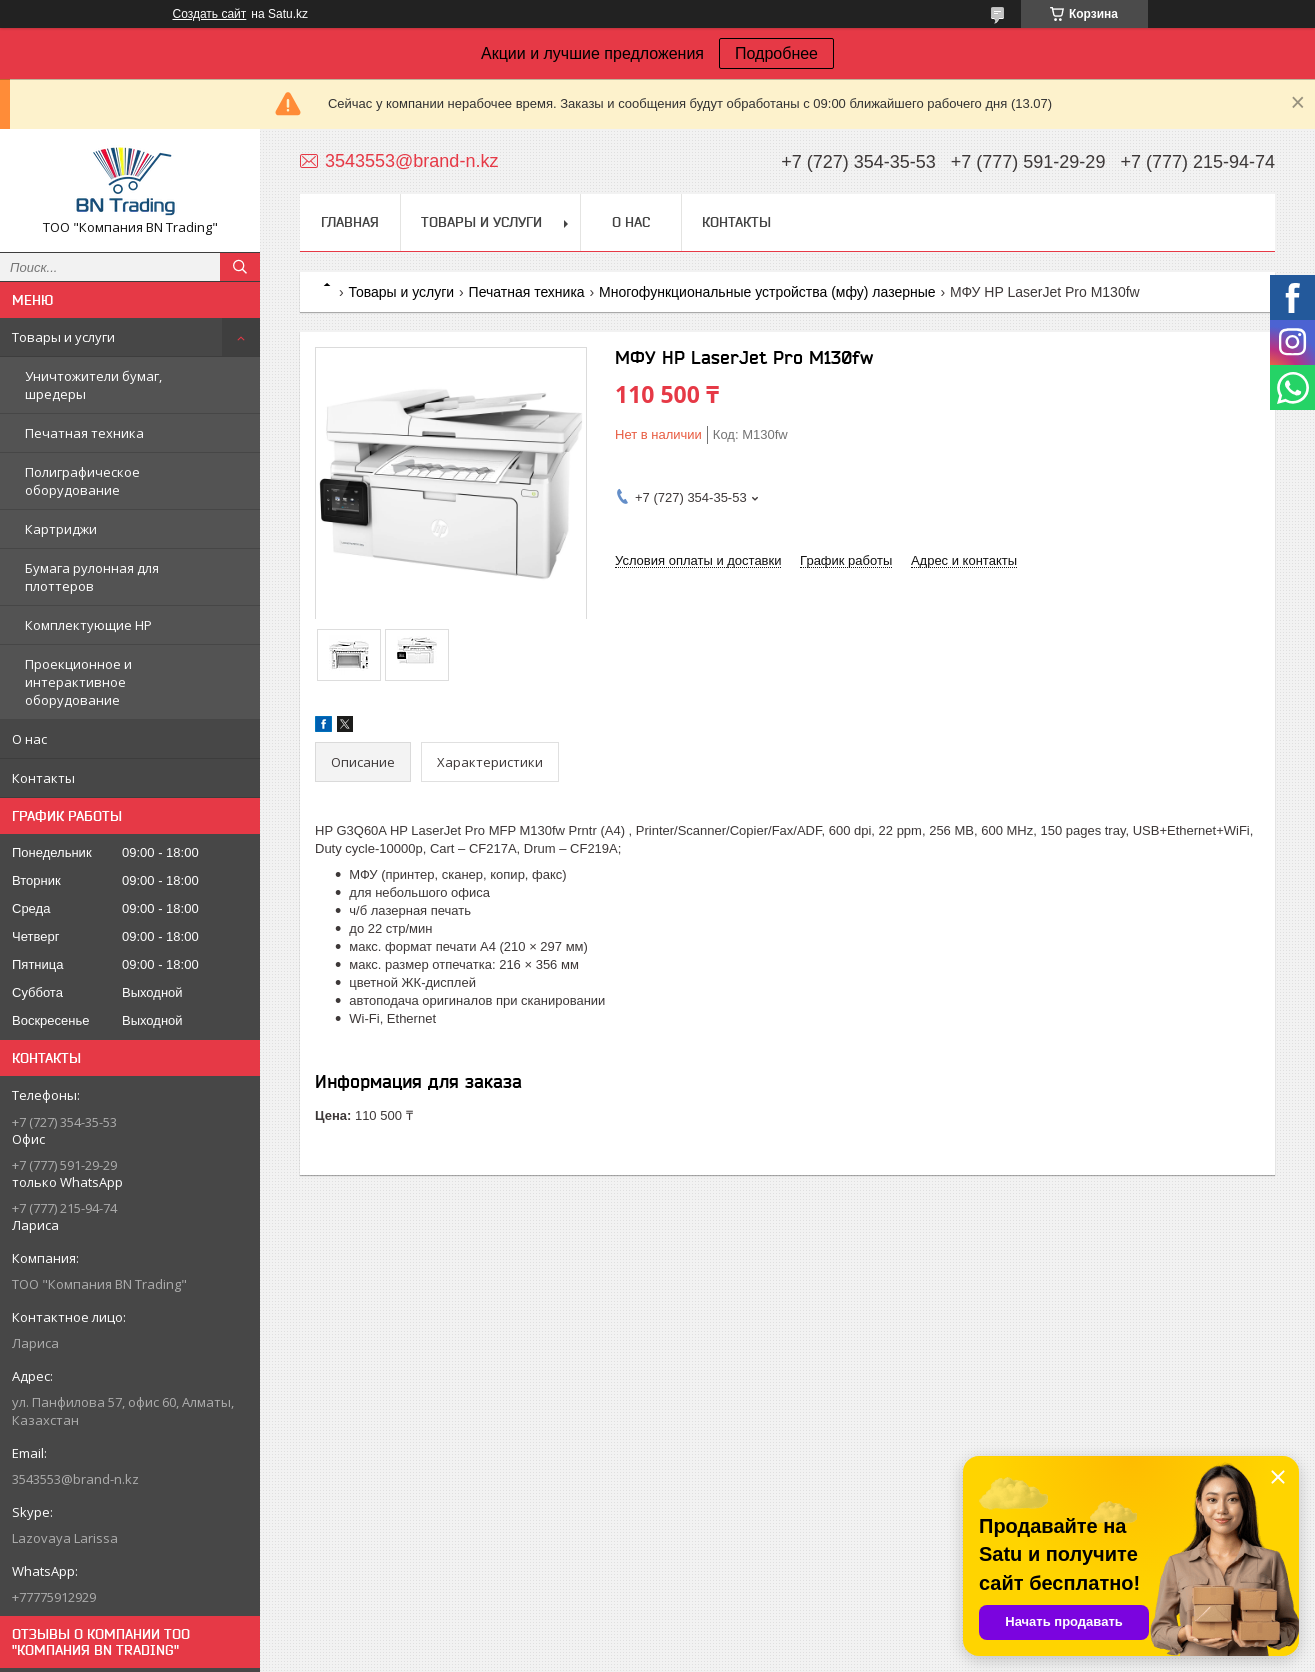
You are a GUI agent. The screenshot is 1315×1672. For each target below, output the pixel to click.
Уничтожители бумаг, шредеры (93, 385)
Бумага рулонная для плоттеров (92, 577)
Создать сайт (210, 14)
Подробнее (776, 53)
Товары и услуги (63, 337)
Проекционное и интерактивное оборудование (78, 682)
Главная (350, 222)
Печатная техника (84, 433)
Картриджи (61, 529)
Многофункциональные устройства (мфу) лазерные (767, 292)
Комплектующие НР (88, 625)
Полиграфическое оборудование (82, 481)
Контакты (43, 778)
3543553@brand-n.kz (75, 1479)
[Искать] (240, 267)
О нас (29, 739)
